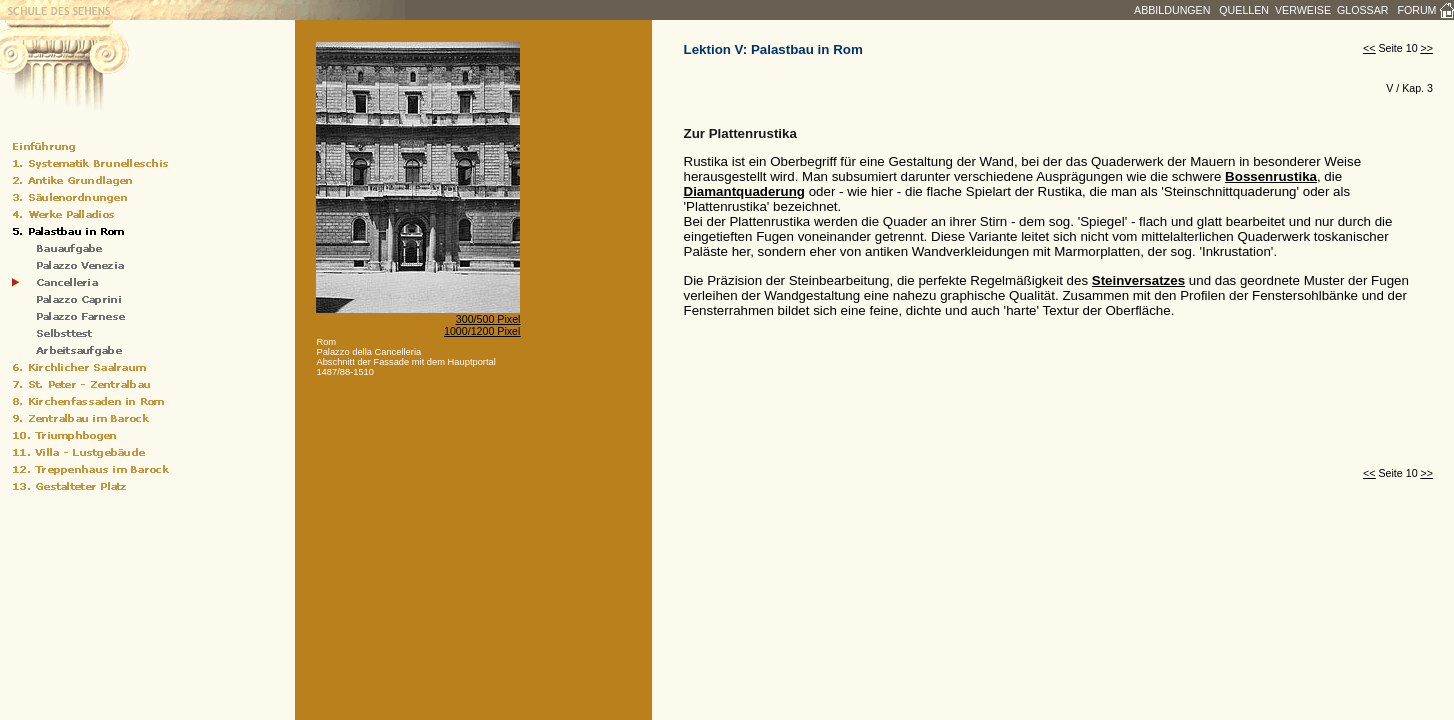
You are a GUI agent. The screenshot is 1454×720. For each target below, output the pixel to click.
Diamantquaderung (744, 191)
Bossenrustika (1271, 176)
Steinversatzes (1138, 280)
